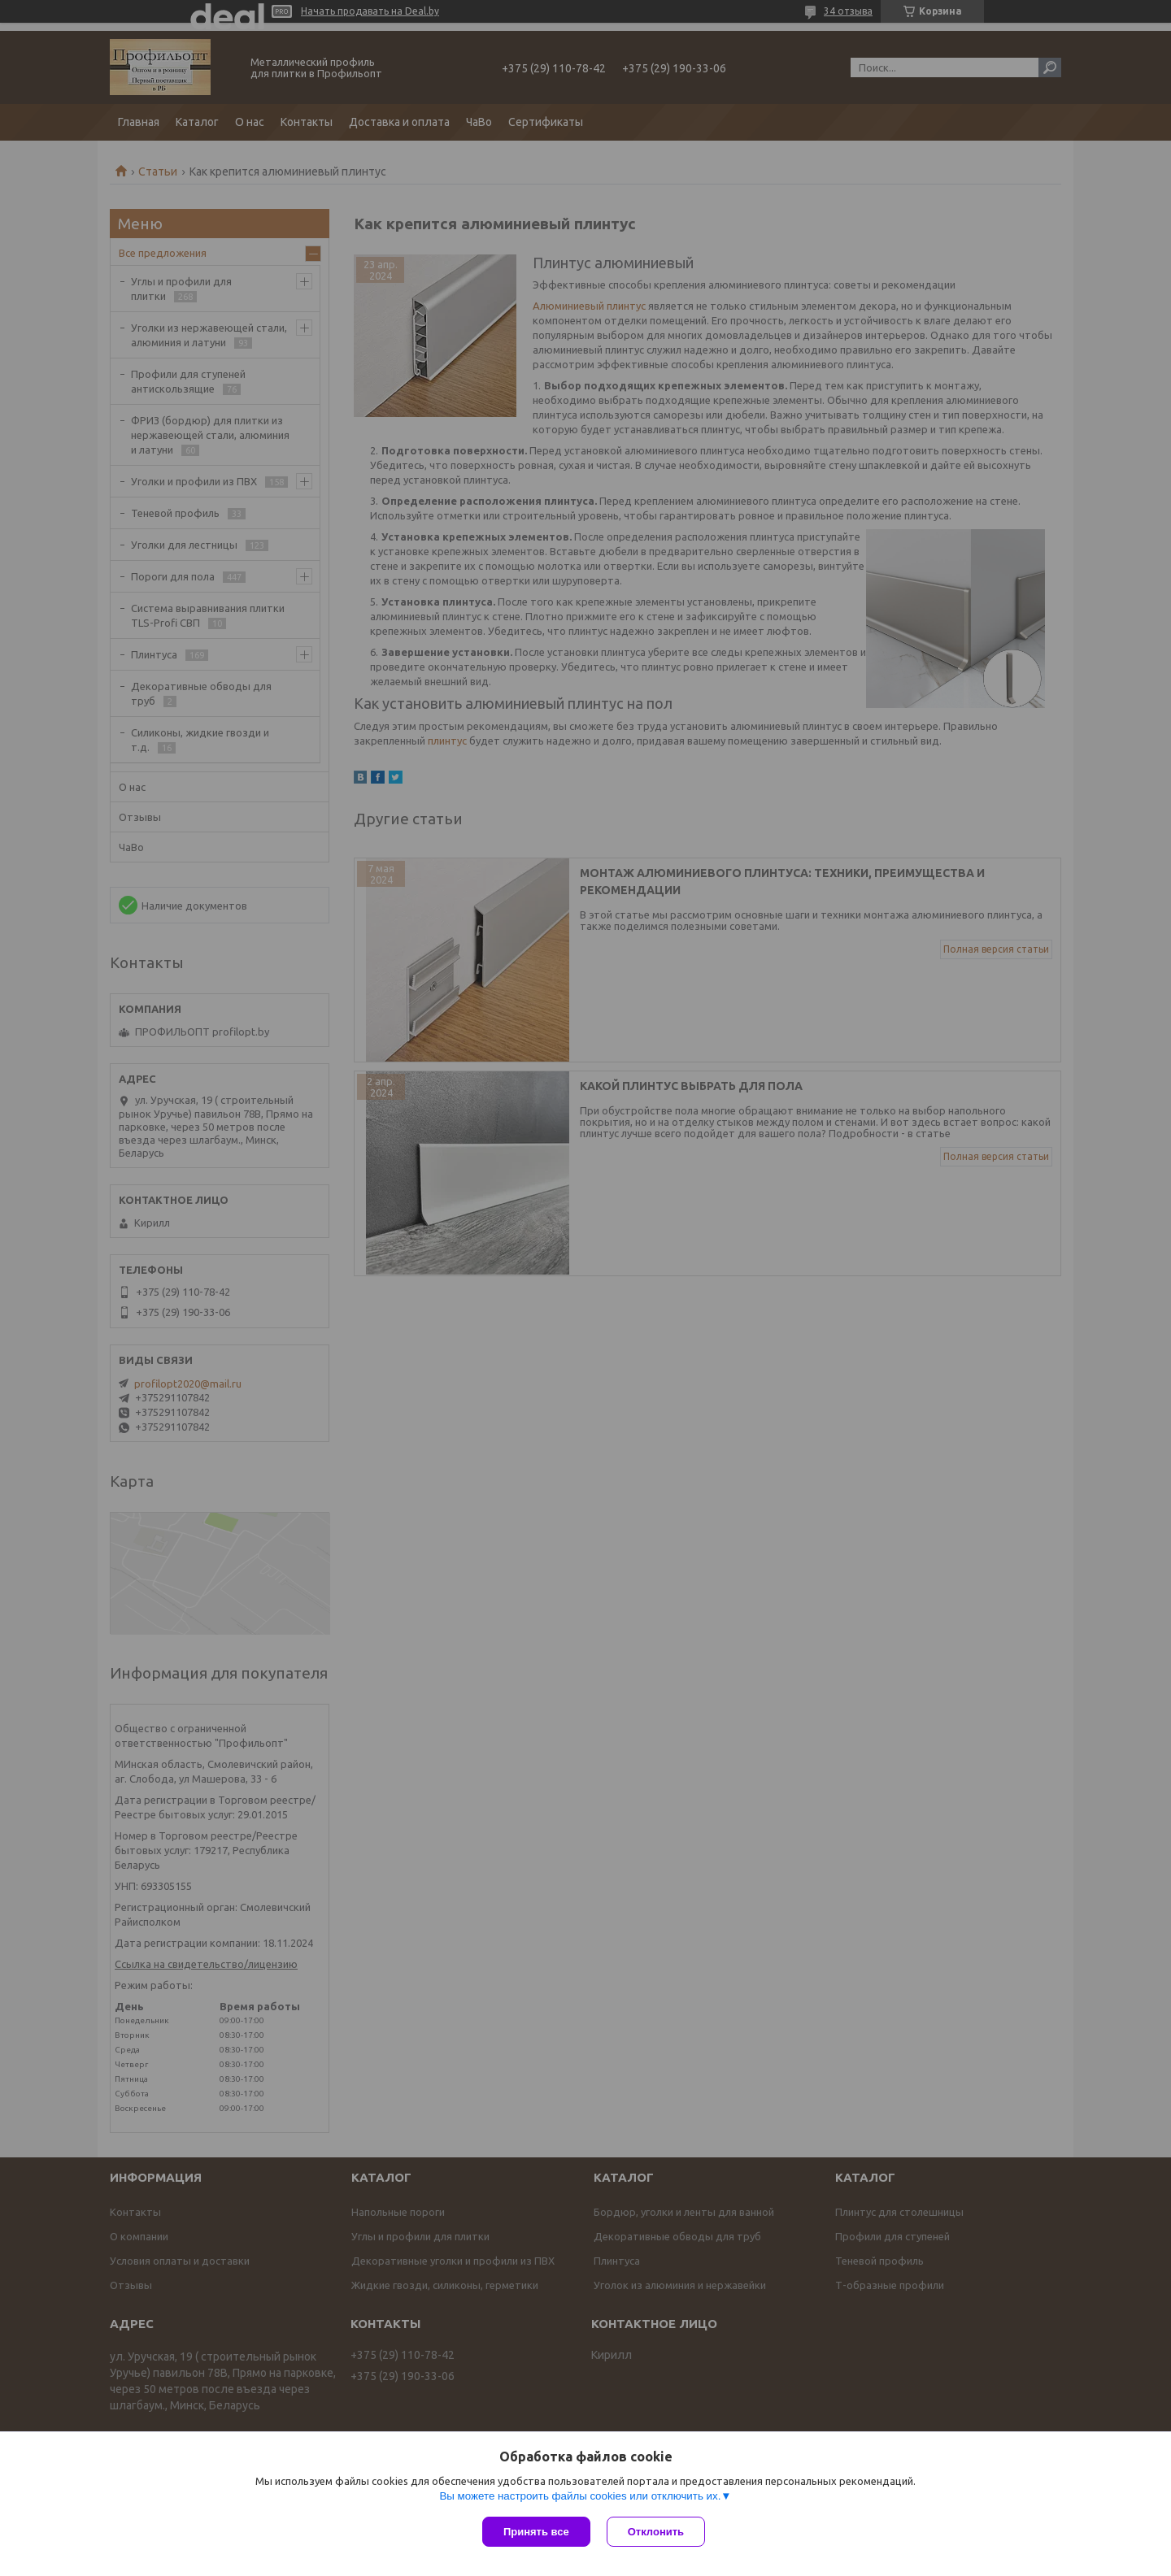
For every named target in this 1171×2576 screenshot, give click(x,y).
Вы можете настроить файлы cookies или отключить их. (579, 2496)
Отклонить (656, 2532)
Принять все (536, 2532)
